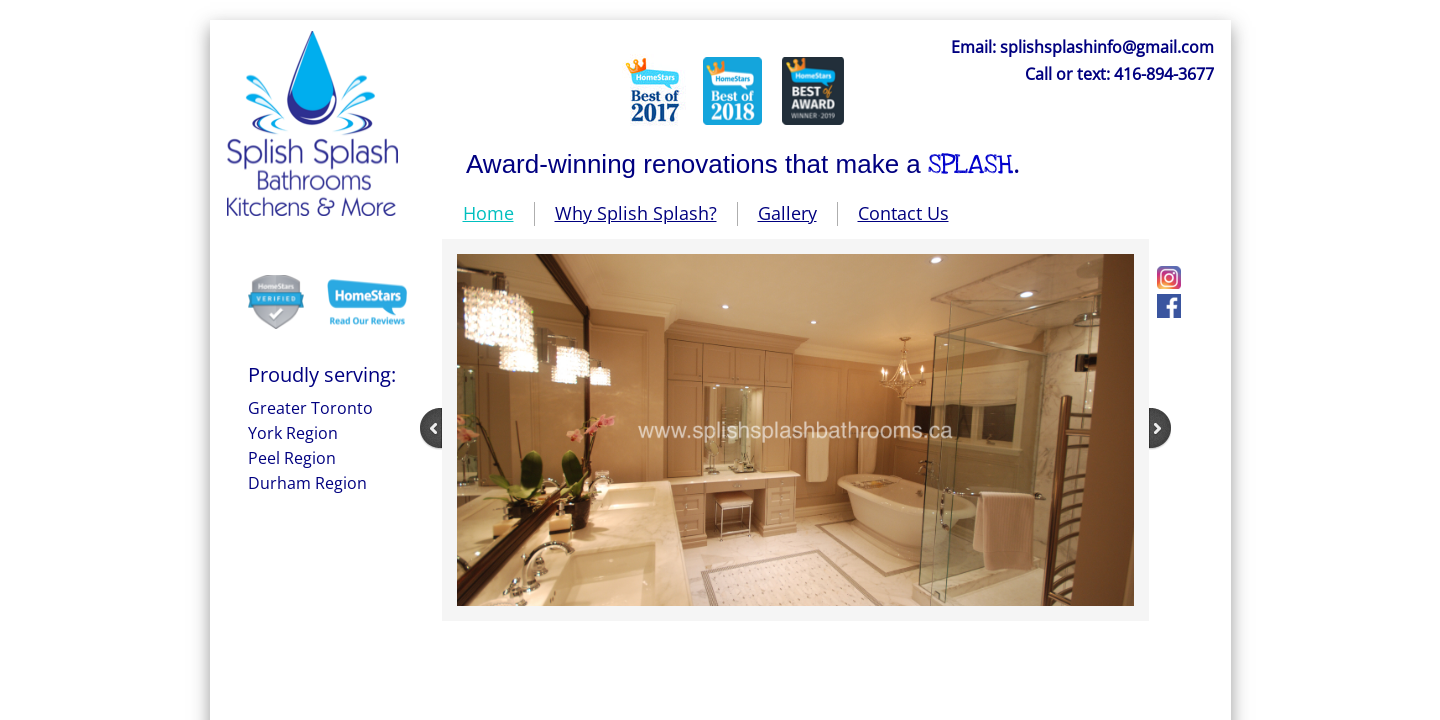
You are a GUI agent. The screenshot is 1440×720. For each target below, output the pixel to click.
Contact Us (903, 213)
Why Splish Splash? (636, 213)
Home (488, 213)
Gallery (787, 213)
